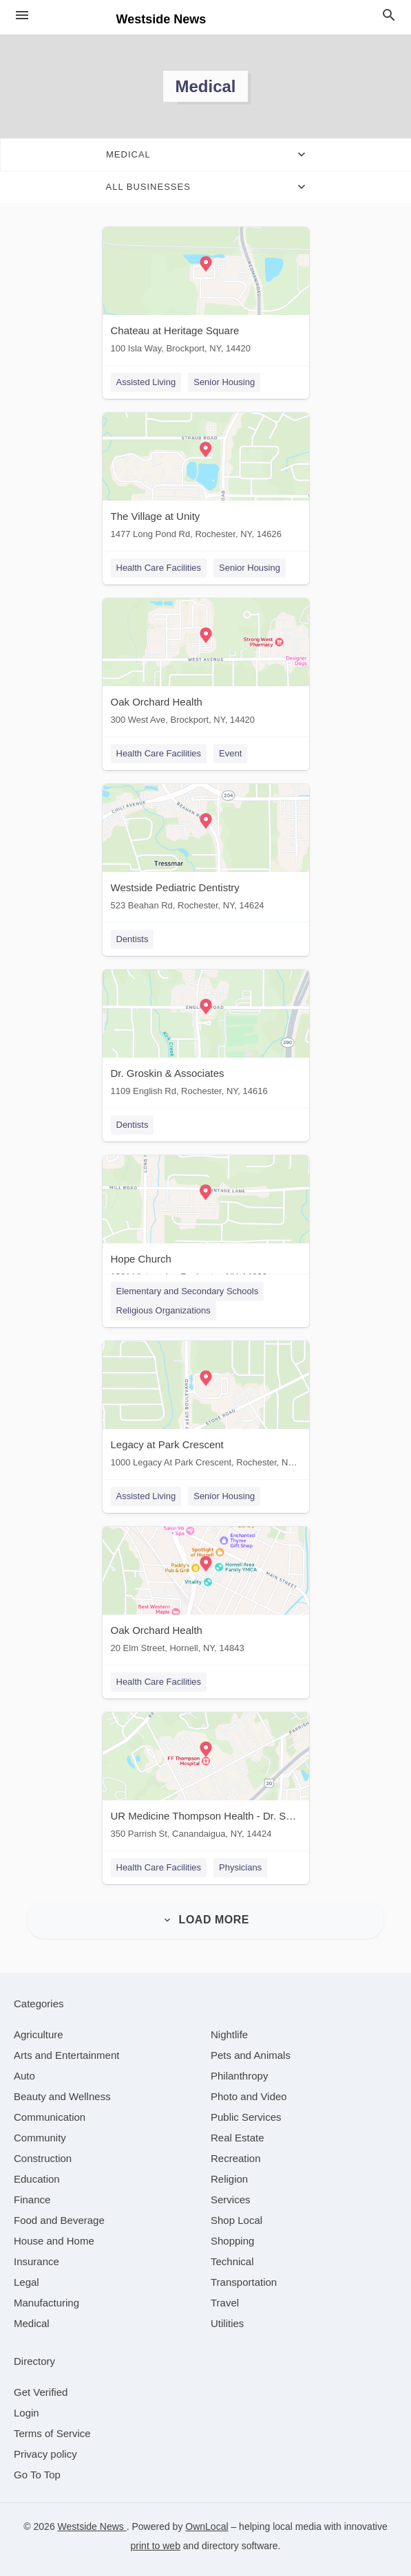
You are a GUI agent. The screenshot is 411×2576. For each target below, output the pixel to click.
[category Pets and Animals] (251, 2055)
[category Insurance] (36, 2261)
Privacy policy (45, 2454)
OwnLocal (206, 2526)
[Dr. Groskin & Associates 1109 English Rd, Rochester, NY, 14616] (206, 1036)
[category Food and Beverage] (59, 2220)
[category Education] (37, 2179)
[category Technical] (232, 2261)
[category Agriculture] (38, 2034)
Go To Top (37, 2474)
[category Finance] (32, 2199)
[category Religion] (229, 2179)
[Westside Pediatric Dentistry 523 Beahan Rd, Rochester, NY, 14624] (206, 850)
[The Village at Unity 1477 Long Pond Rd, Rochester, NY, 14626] (206, 479)
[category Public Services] (246, 2117)
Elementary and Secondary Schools (187, 1291)
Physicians (240, 1867)
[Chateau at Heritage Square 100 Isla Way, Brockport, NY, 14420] (206, 293)
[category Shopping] (232, 2241)
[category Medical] (32, 2323)
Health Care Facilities (159, 568)
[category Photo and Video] (249, 2096)
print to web (155, 2545)
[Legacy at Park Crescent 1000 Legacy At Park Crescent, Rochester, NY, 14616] (206, 1407)
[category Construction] (43, 2158)
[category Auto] (24, 2076)
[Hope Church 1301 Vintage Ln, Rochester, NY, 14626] (206, 1221)
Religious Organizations (163, 1310)
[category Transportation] (244, 2282)
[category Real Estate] (237, 2137)
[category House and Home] (54, 2241)
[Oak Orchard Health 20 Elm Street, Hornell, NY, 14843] (206, 1593)
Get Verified (40, 2392)
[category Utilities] (227, 2323)
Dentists (132, 939)
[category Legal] (26, 2282)
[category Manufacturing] (46, 2302)
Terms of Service (52, 2433)
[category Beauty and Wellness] (62, 2096)
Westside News (92, 2526)
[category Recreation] (236, 2158)
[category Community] (40, 2137)
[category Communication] (49, 2117)
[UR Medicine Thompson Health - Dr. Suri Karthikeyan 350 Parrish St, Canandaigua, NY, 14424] (206, 1778)
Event (230, 753)
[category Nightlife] (229, 2034)
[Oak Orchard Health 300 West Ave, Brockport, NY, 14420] (206, 664)
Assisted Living (146, 382)
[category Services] (231, 2199)
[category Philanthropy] (239, 2076)
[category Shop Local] (236, 2220)
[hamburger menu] (22, 15)
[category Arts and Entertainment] (66, 2055)
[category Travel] (225, 2302)
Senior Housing (224, 382)
